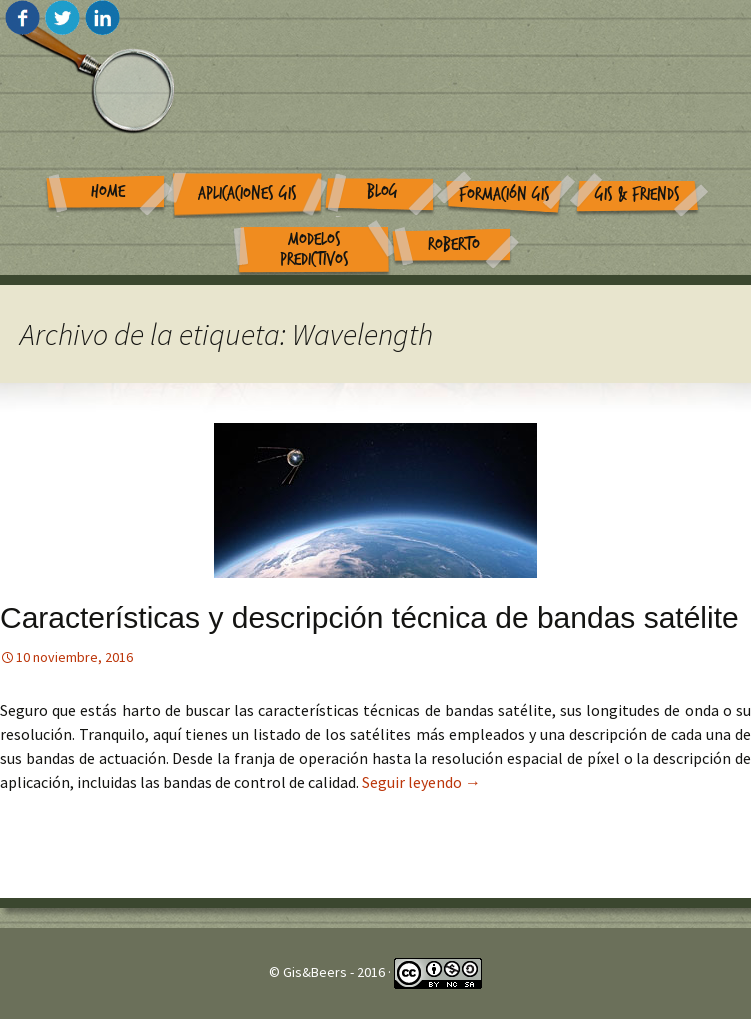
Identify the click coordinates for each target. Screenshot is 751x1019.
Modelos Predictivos (314, 250)
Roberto (454, 244)
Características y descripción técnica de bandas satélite (369, 617)
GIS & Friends (637, 194)
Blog (382, 191)
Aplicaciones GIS (247, 193)
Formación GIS (504, 194)
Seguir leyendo (421, 782)
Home (108, 191)
